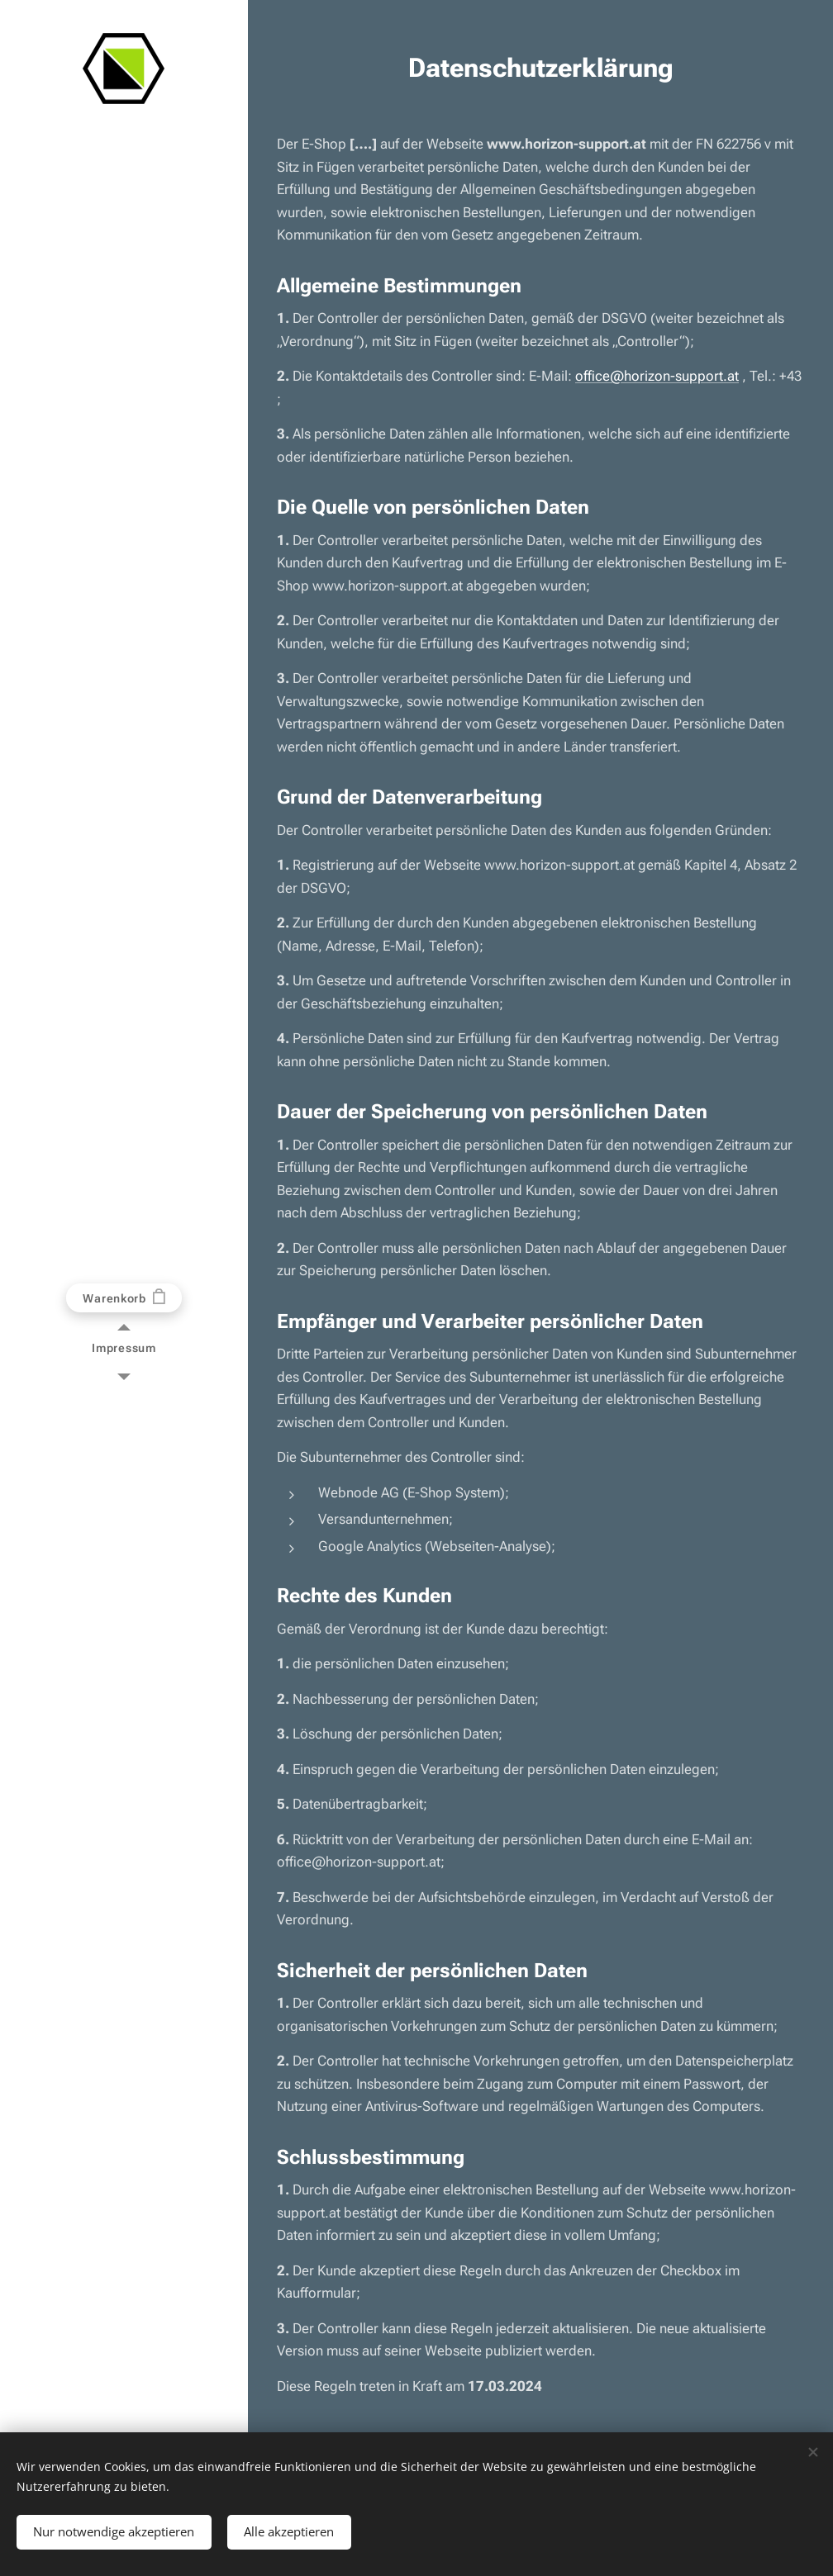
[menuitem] (124, 1348)
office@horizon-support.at (657, 376)
